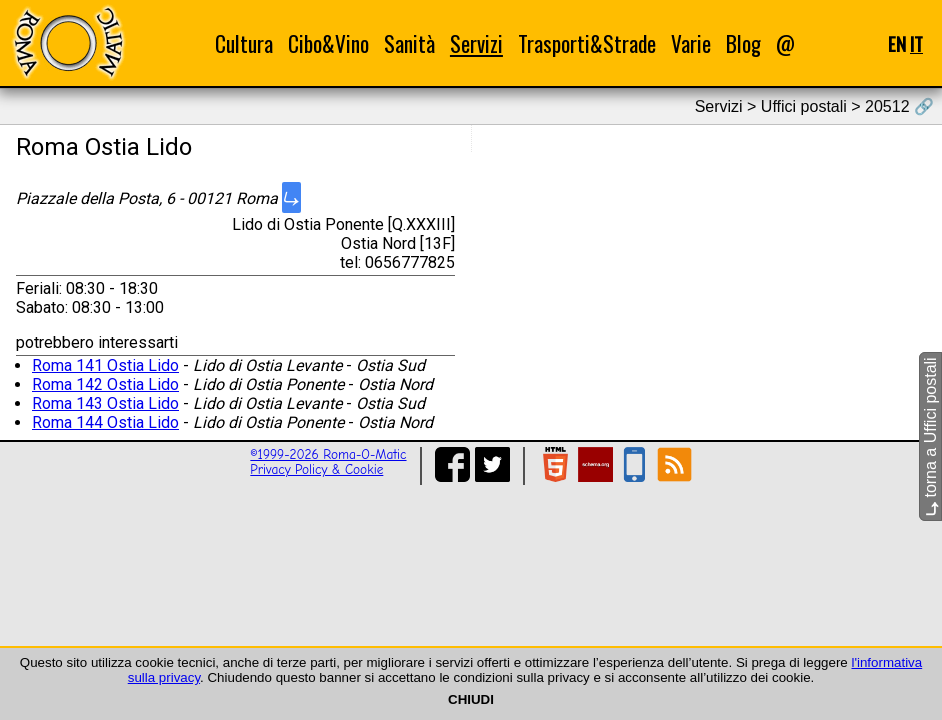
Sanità (409, 43)
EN (897, 43)
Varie (691, 43)
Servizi (476, 43)
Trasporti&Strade (587, 43)
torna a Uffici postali (930, 436)
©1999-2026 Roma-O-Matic (328, 454)
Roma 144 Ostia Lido (105, 422)
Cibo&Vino (328, 43)
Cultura (244, 43)
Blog (743, 43)
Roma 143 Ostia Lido (105, 403)
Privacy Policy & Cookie (316, 469)
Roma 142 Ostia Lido (105, 384)
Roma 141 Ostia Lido (105, 365)
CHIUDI (471, 699)
